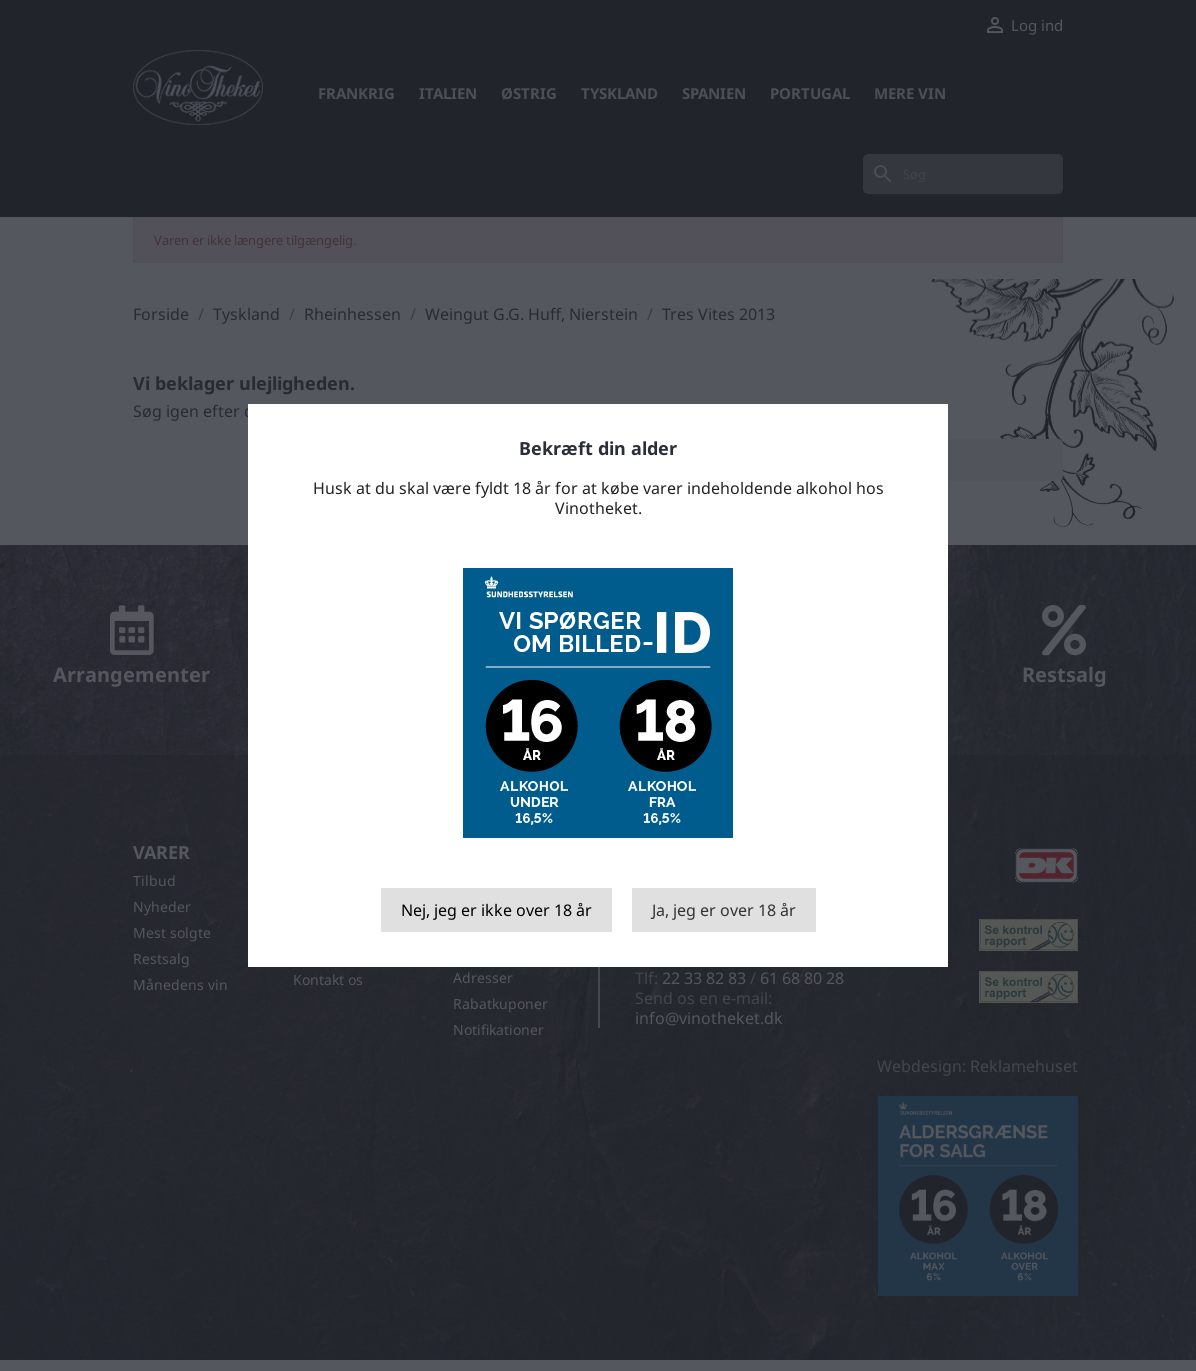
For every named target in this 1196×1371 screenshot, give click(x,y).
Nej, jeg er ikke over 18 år (496, 910)
